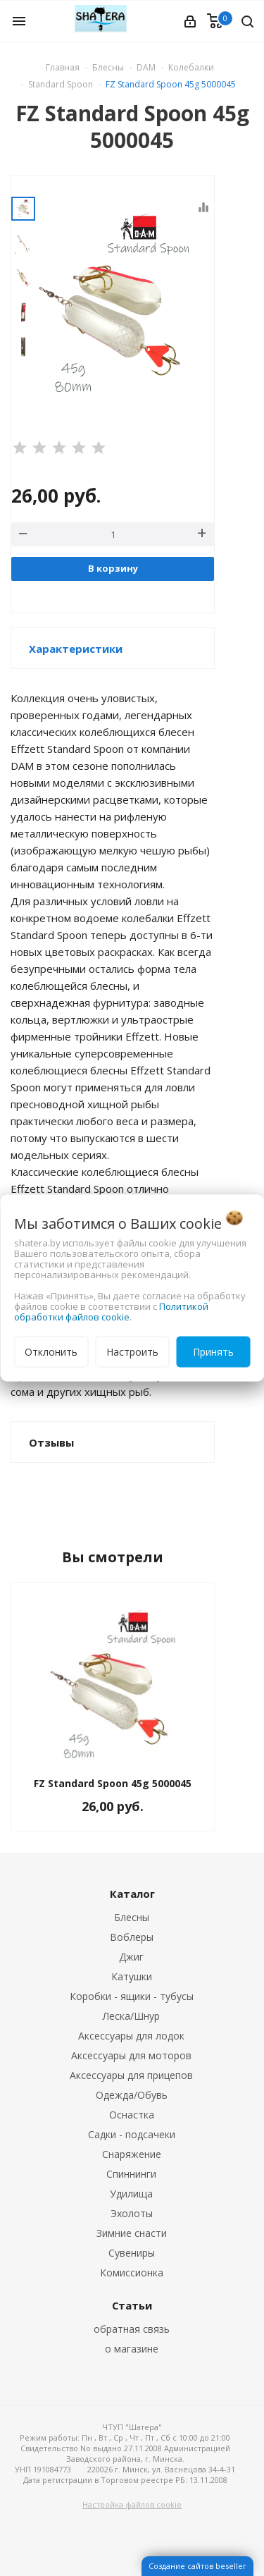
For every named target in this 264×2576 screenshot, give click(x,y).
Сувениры (131, 2252)
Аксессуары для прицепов (131, 2075)
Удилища (131, 2193)
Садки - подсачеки (131, 2134)
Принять (213, 1351)
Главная (63, 67)
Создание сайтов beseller (197, 2565)
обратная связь (132, 2329)
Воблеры (131, 1937)
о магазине (131, 2348)
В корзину (113, 568)
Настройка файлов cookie (132, 2504)
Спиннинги (131, 2174)
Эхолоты (132, 2213)
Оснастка (131, 2114)
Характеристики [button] (75, 649)
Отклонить (51, 1351)
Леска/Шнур (131, 2016)
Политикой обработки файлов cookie (111, 1311)
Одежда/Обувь (132, 2095)
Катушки (131, 1976)
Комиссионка (131, 2272)
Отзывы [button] (51, 1442)
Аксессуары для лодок (131, 2035)
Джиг (131, 1956)
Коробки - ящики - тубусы (132, 1996)
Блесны (131, 1917)
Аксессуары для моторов (131, 2055)
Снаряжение (131, 2154)
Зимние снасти (131, 2233)
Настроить (132, 1351)
